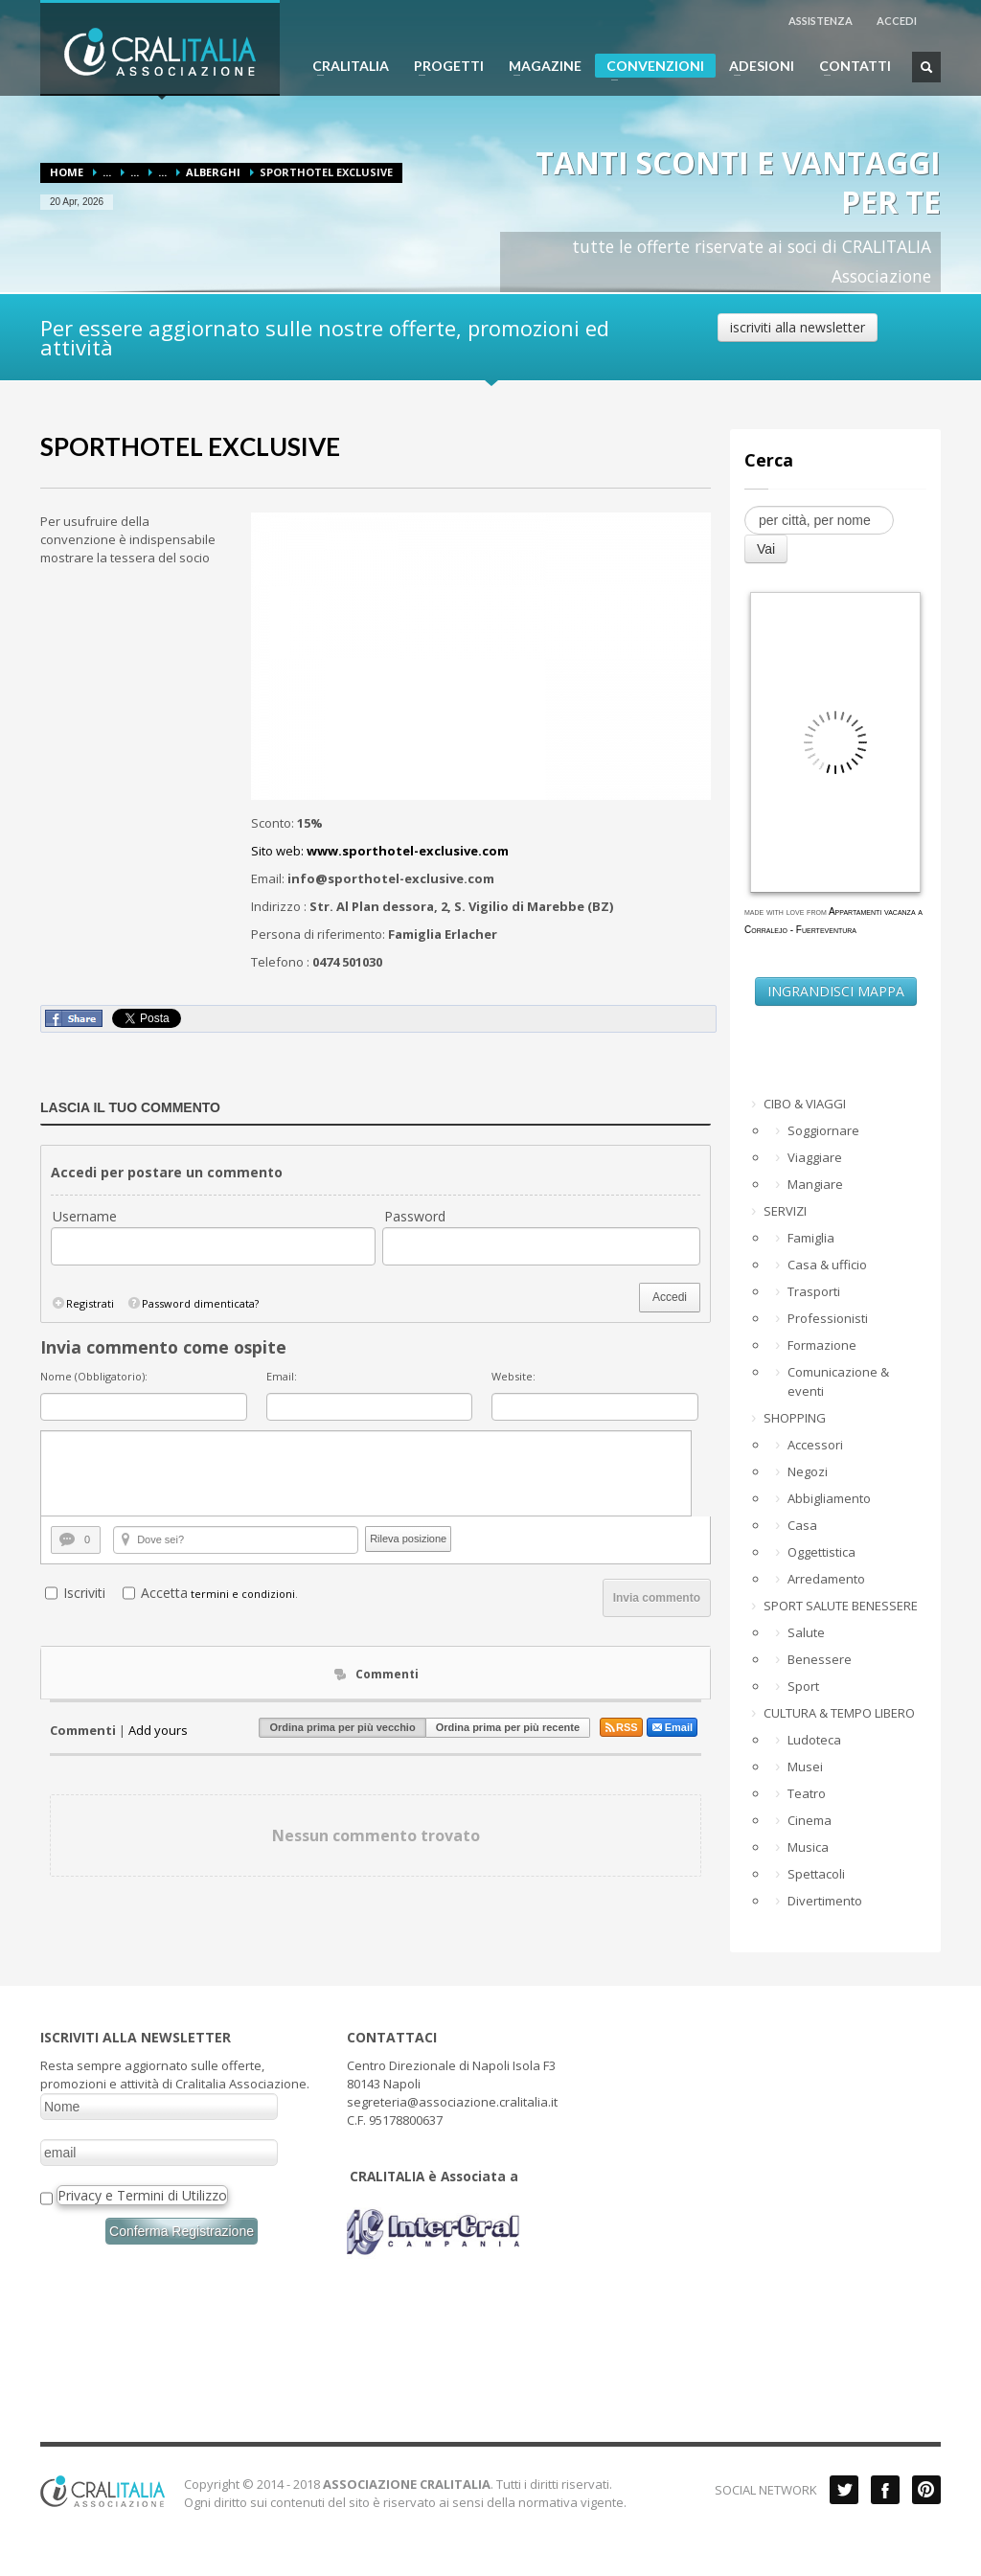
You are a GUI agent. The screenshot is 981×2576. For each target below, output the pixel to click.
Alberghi (213, 172)
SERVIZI (785, 1211)
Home (66, 172)
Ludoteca (814, 1739)
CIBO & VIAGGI (805, 1103)
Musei (805, 1766)
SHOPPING (795, 1417)
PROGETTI (443, 66)
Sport (803, 1686)
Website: (513, 1376)
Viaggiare (814, 1157)
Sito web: (380, 850)
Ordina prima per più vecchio (342, 1727)
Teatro (806, 1793)
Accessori (815, 1444)
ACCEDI (897, 20)
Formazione (821, 1345)
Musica (808, 1847)
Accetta (164, 1593)
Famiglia (810, 1237)
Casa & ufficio (827, 1264)
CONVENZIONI (649, 67)
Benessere (819, 1659)
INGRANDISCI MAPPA (835, 991)
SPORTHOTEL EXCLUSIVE (190, 446)
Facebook (885, 2489)
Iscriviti (84, 1593)
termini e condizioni (243, 1593)
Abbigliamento (829, 1498)
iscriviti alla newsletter (797, 327)
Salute (806, 1632)
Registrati (82, 1303)
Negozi (807, 1471)
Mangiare (815, 1184)
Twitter (844, 2489)
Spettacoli (816, 1873)
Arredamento (826, 1578)
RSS (621, 1727)
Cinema (809, 1820)
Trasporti (813, 1291)
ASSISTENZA (820, 20)
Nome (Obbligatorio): (94, 1376)
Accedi (669, 1297)
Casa (802, 1525)
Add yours (158, 1730)
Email (672, 1727)
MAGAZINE (539, 66)
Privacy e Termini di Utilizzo (142, 2195)
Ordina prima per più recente (508, 1727)
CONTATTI (849, 66)
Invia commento (656, 1598)
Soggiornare (823, 1130)
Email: (281, 1376)
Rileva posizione (408, 1538)
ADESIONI (756, 66)
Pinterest (926, 2489)
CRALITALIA (345, 66)
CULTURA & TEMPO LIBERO (839, 1712)
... (107, 172)
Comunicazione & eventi (838, 1381)
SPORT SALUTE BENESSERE (841, 1605)
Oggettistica (821, 1552)
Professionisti (827, 1318)
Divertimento (824, 1900)
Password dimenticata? (192, 1303)
